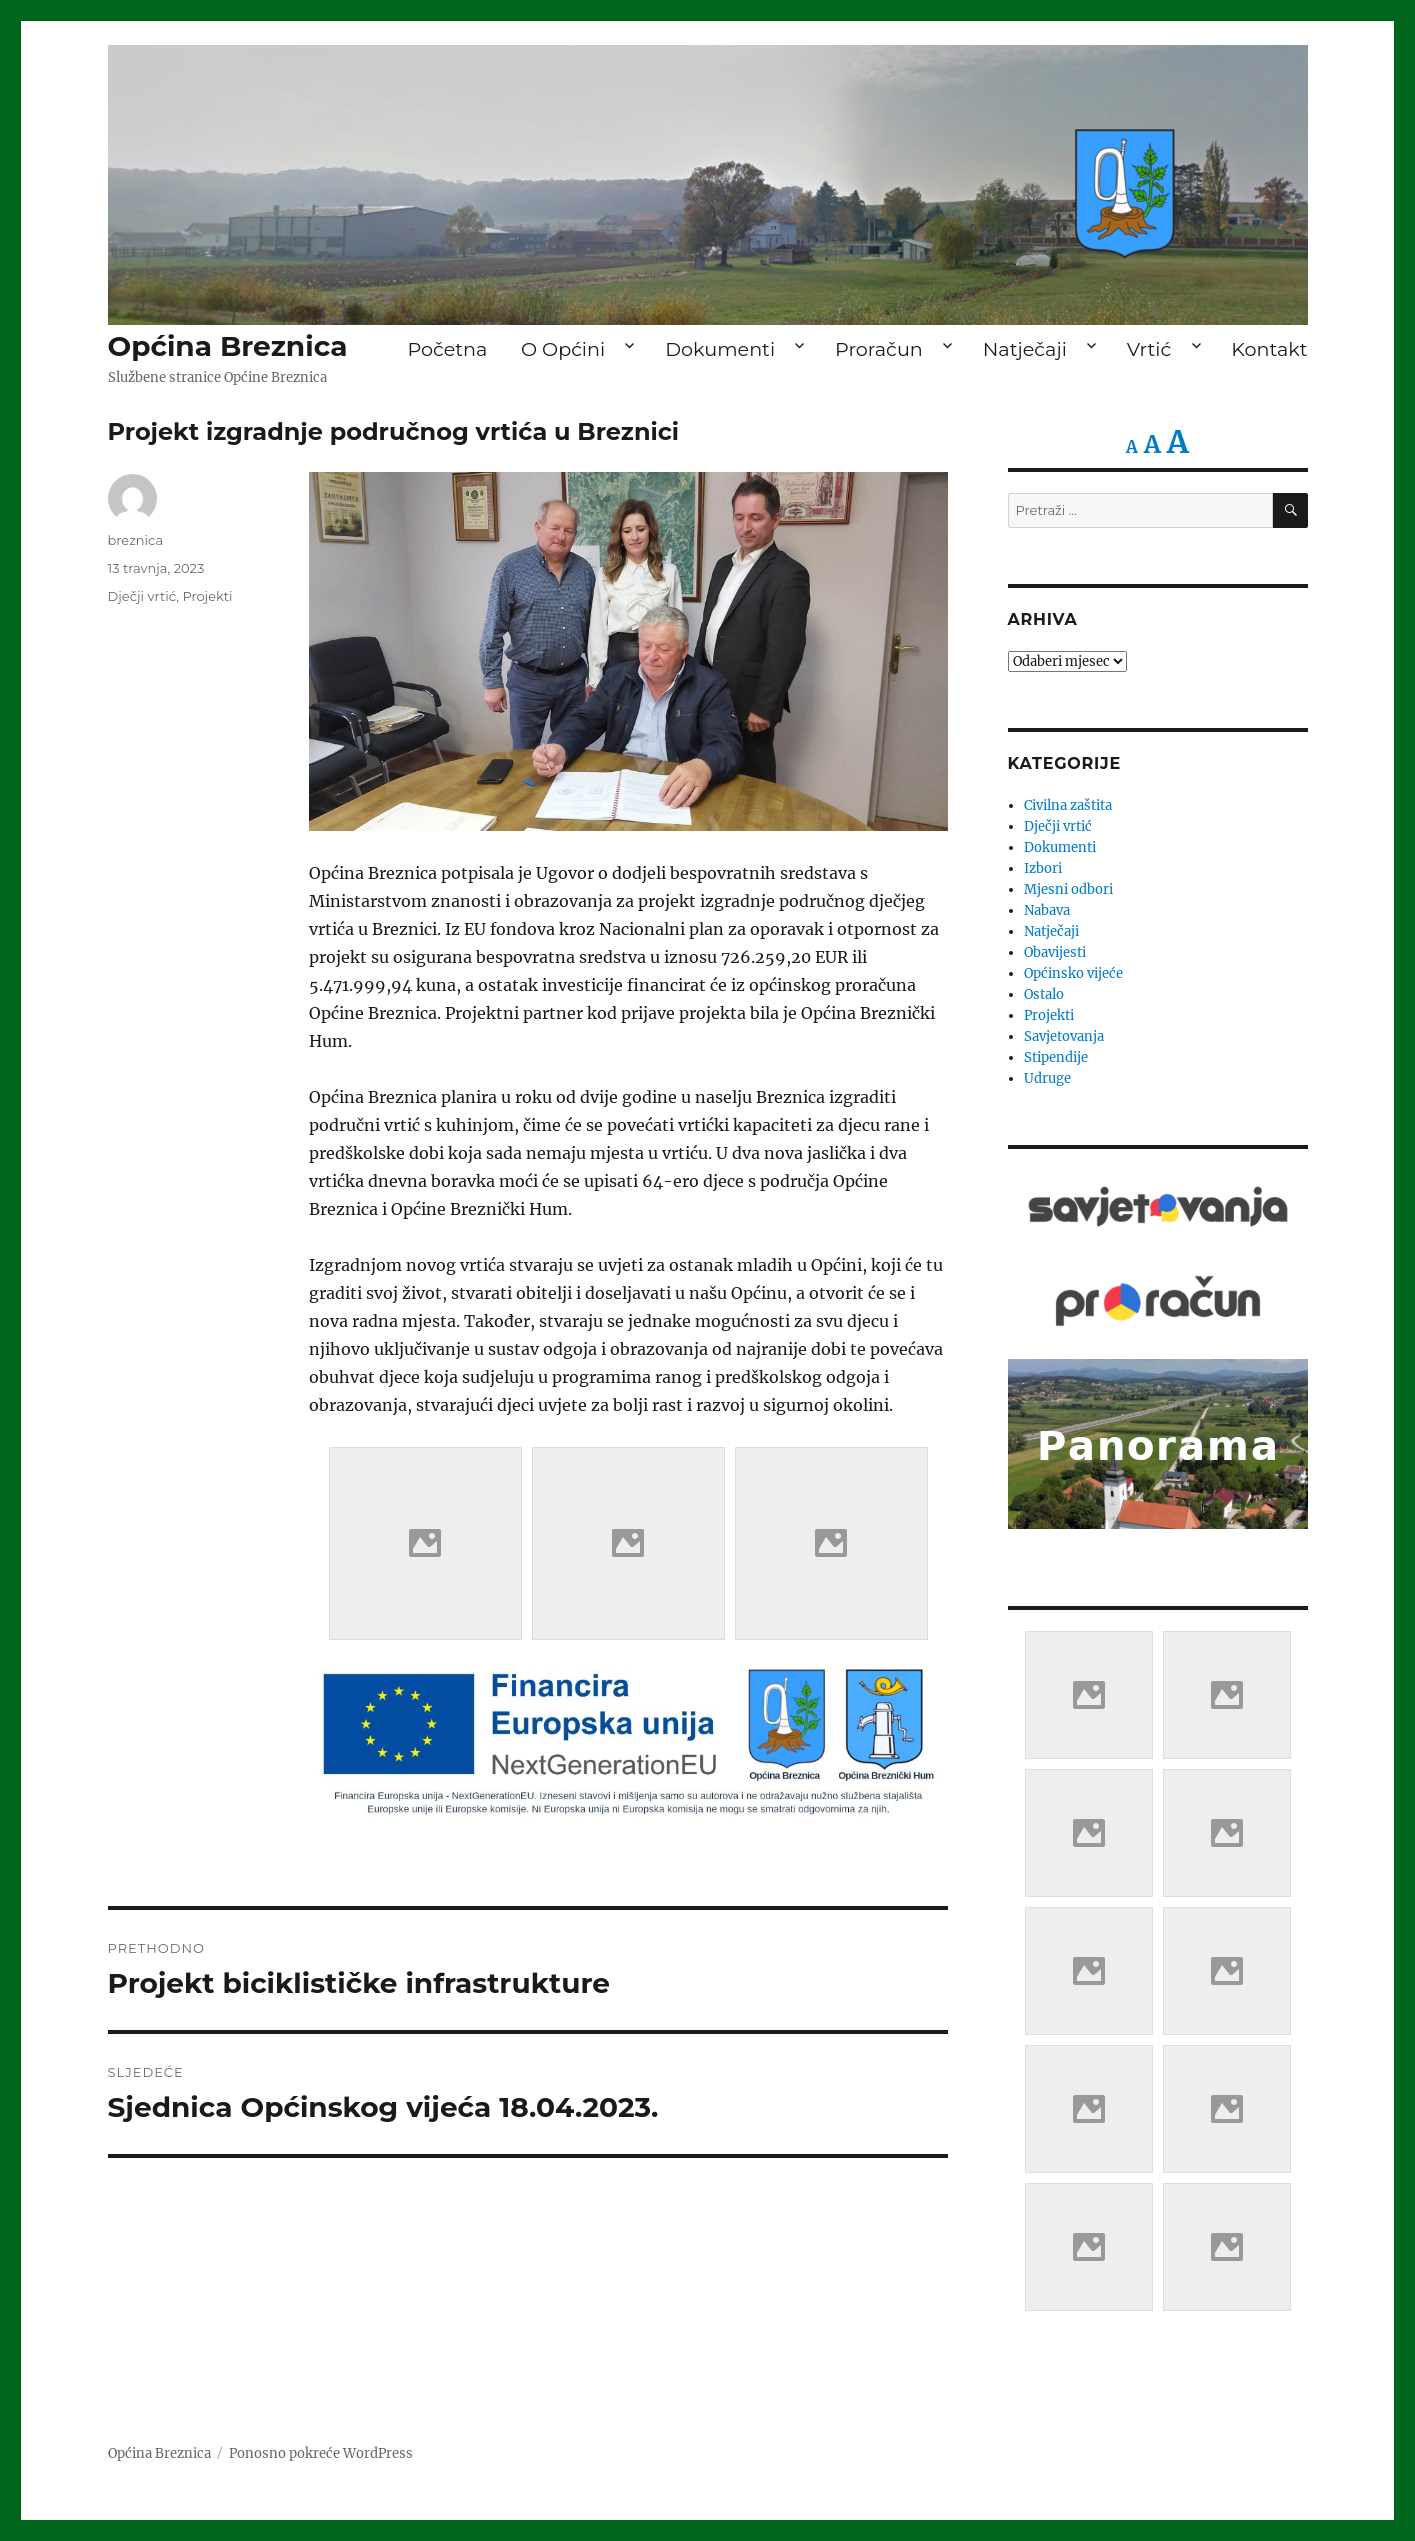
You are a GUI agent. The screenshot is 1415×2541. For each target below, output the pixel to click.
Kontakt (1269, 349)
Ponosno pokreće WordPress (321, 2453)
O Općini (563, 349)
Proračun (879, 349)
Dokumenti (720, 349)
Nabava (1047, 910)
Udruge (1047, 1078)
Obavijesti (1055, 952)
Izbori (1043, 868)
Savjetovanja (1064, 1036)
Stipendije (1056, 1057)
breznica (136, 540)
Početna (447, 349)
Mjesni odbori (1068, 889)
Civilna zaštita (1068, 805)
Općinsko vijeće (1073, 973)
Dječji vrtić (142, 596)
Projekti (207, 596)
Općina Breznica (228, 346)
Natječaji (1025, 349)
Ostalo (1044, 994)
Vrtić (1149, 349)
